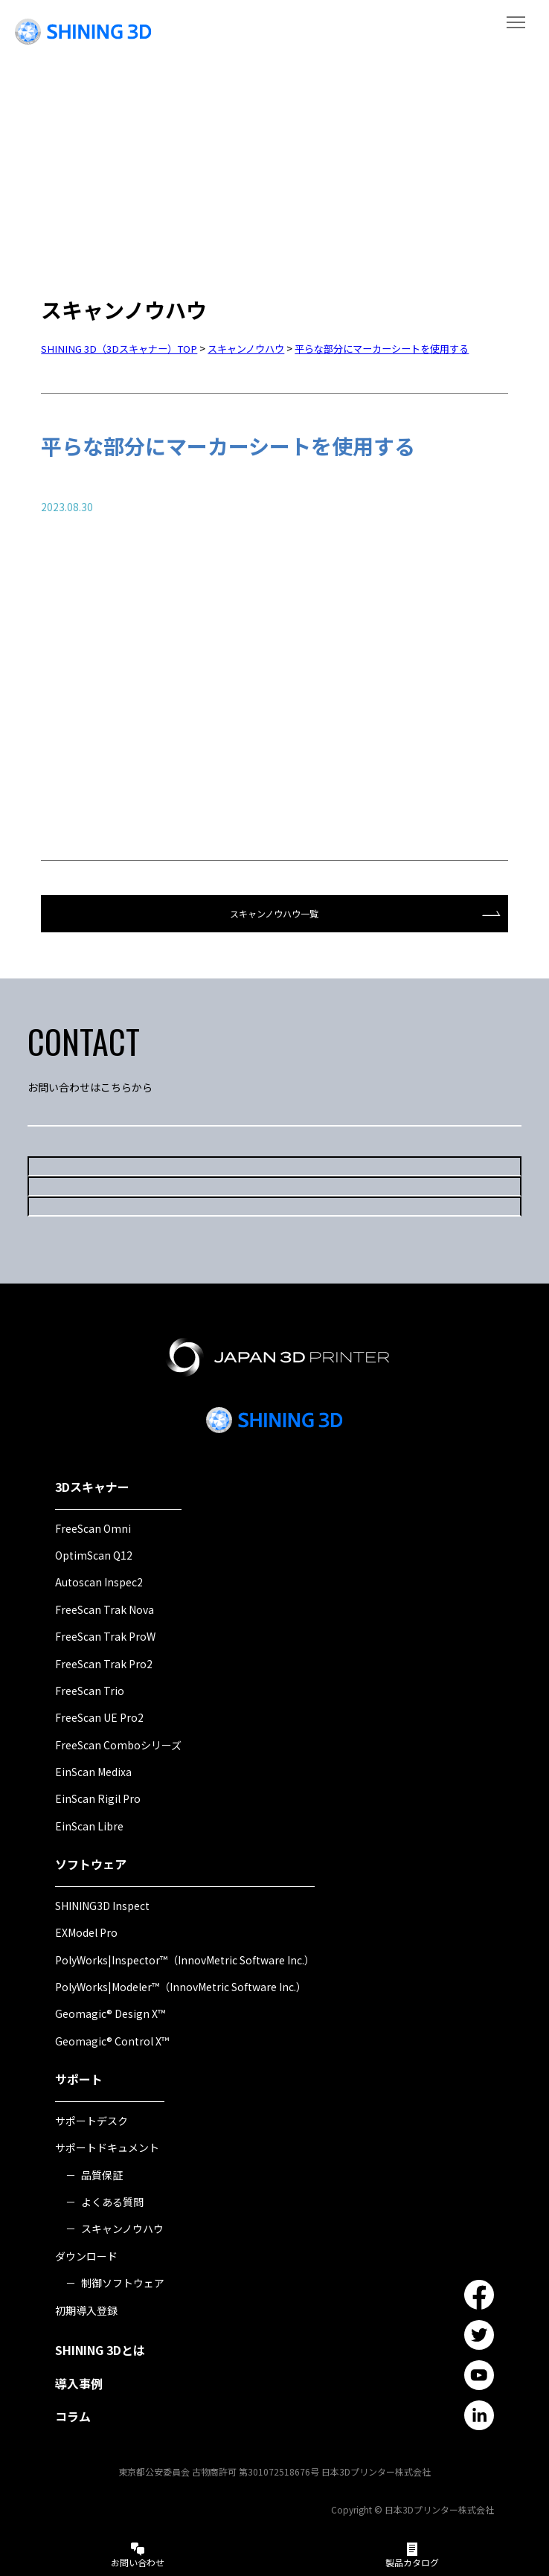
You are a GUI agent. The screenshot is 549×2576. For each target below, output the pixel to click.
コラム (73, 2414)
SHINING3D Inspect (102, 1904)
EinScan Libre (89, 1824)
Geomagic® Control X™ (112, 2039)
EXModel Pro (86, 1930)
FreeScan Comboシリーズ (118, 1743)
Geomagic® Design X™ (110, 2012)
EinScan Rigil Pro (98, 1797)
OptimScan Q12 (93, 1553)
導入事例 (79, 2382)
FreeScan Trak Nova (104, 1608)
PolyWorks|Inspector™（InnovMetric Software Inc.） (185, 1957)
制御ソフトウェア (122, 2281)
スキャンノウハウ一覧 (274, 913)
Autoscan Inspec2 (99, 1580)
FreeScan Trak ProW (105, 1634)
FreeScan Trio (89, 1689)
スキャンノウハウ (122, 2227)
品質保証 (102, 2172)
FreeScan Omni (93, 1526)
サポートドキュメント (107, 2145)
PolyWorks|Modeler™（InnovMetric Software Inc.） (180, 1985)
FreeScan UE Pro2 (99, 1715)
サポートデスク (91, 2119)
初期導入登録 (86, 2308)
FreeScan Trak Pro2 (103, 1661)
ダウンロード (86, 2254)
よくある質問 (112, 2200)
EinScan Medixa (93, 1770)
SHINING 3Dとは (100, 2348)
